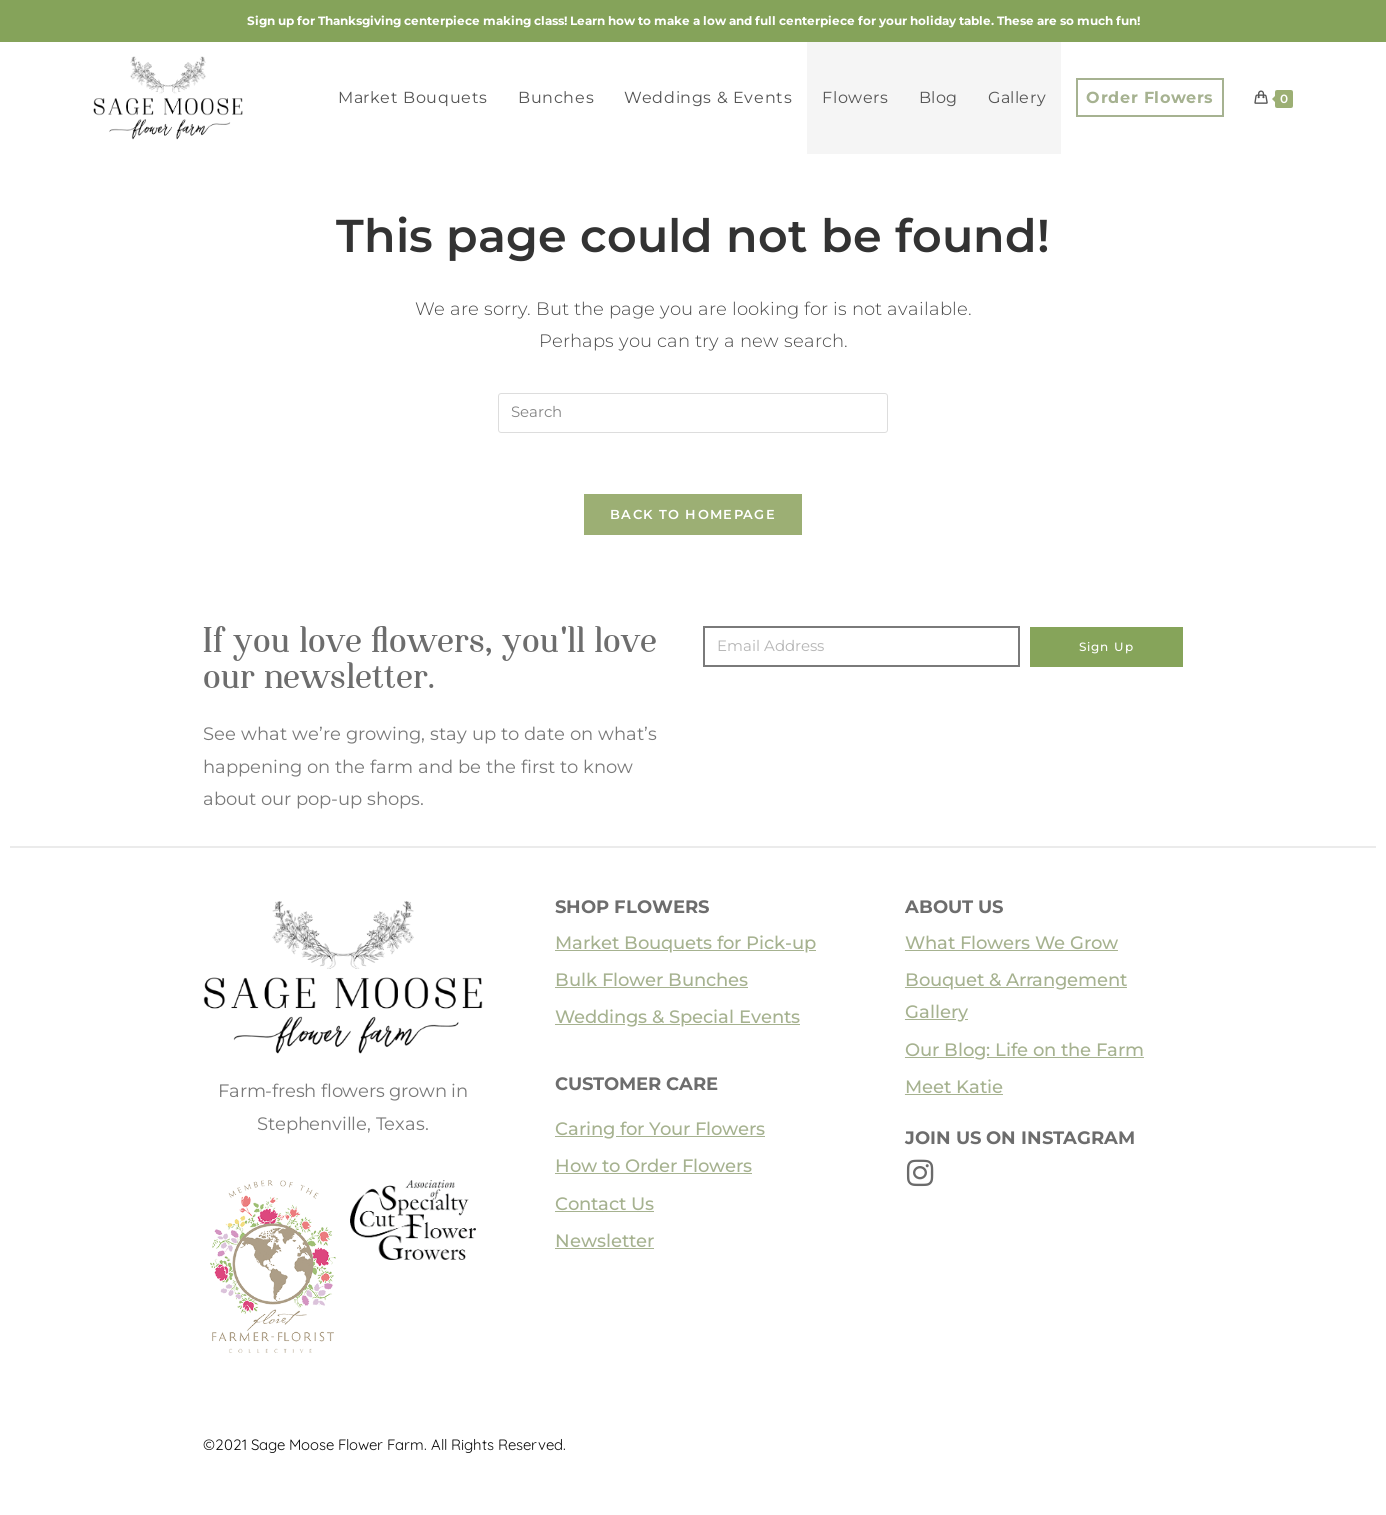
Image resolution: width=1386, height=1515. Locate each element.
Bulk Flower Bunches (651, 980)
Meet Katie (954, 1087)
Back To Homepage (693, 514)
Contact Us (604, 1204)
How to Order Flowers (653, 1166)
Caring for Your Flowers (660, 1129)
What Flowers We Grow (1011, 943)
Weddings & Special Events (677, 1018)
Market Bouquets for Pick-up (685, 943)
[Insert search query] (693, 413)
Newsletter (604, 1241)
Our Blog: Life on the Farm (1024, 1050)
